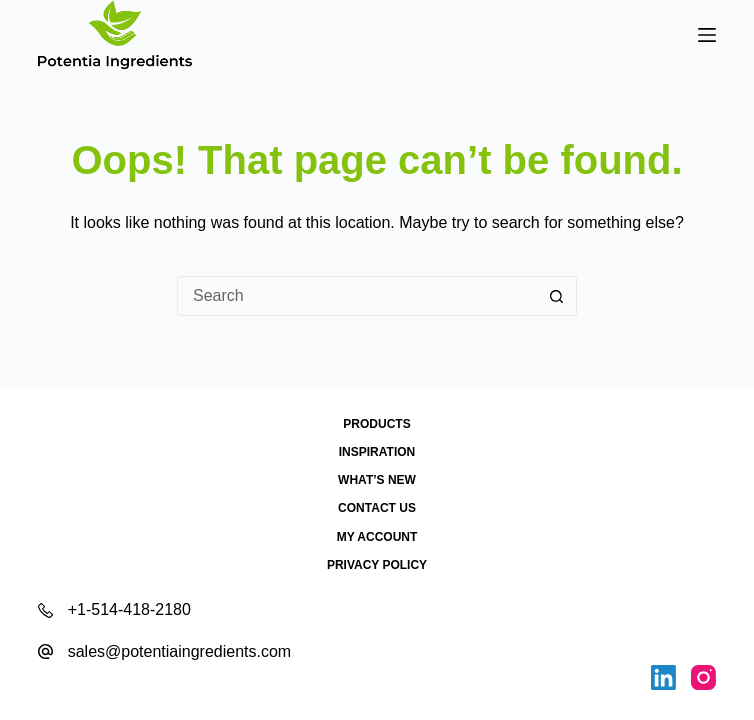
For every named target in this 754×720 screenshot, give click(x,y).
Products (376, 424)
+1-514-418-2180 (129, 609)
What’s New (377, 480)
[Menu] (707, 35)
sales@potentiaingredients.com (179, 651)
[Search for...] (357, 296)
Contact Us (377, 508)
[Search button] (557, 296)
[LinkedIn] (663, 677)
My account (377, 537)
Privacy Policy (377, 565)
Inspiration (377, 452)
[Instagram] (703, 677)
